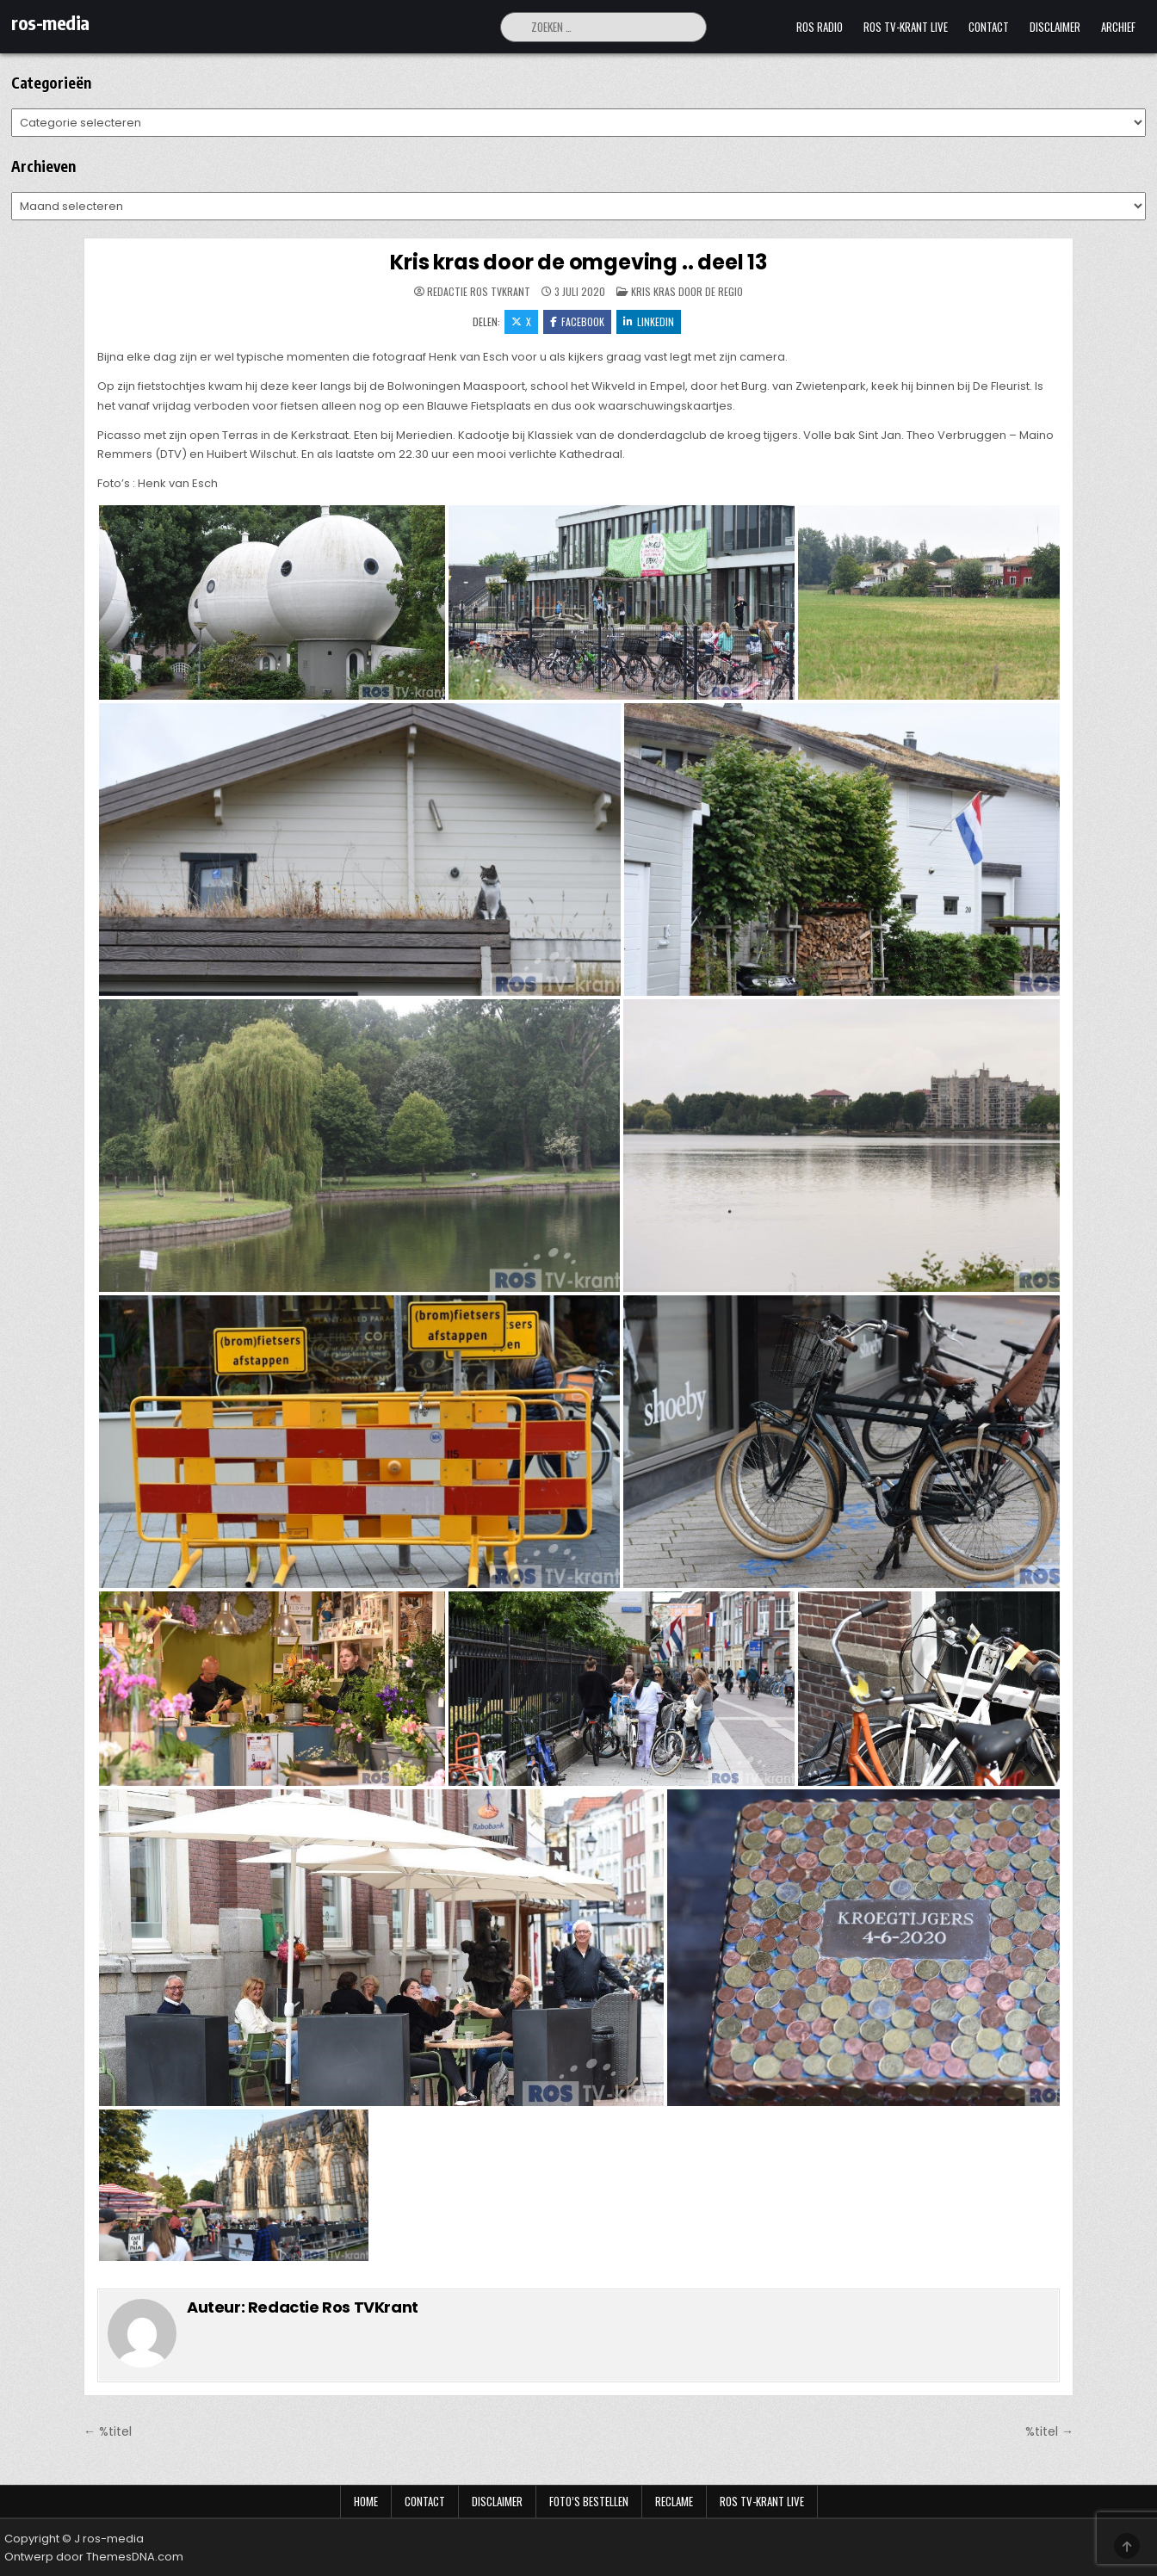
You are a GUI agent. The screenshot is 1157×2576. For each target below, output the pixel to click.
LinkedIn (648, 321)
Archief (1118, 26)
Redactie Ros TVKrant (478, 292)
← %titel (108, 2431)
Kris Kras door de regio (687, 291)
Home (366, 2501)
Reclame (674, 2501)
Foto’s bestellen (588, 2501)
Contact (988, 26)
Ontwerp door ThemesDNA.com (93, 2556)
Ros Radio (819, 26)
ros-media (50, 22)
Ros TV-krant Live (905, 26)
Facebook (577, 321)
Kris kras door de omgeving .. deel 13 (578, 262)
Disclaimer (1055, 26)
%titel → (1049, 2431)
